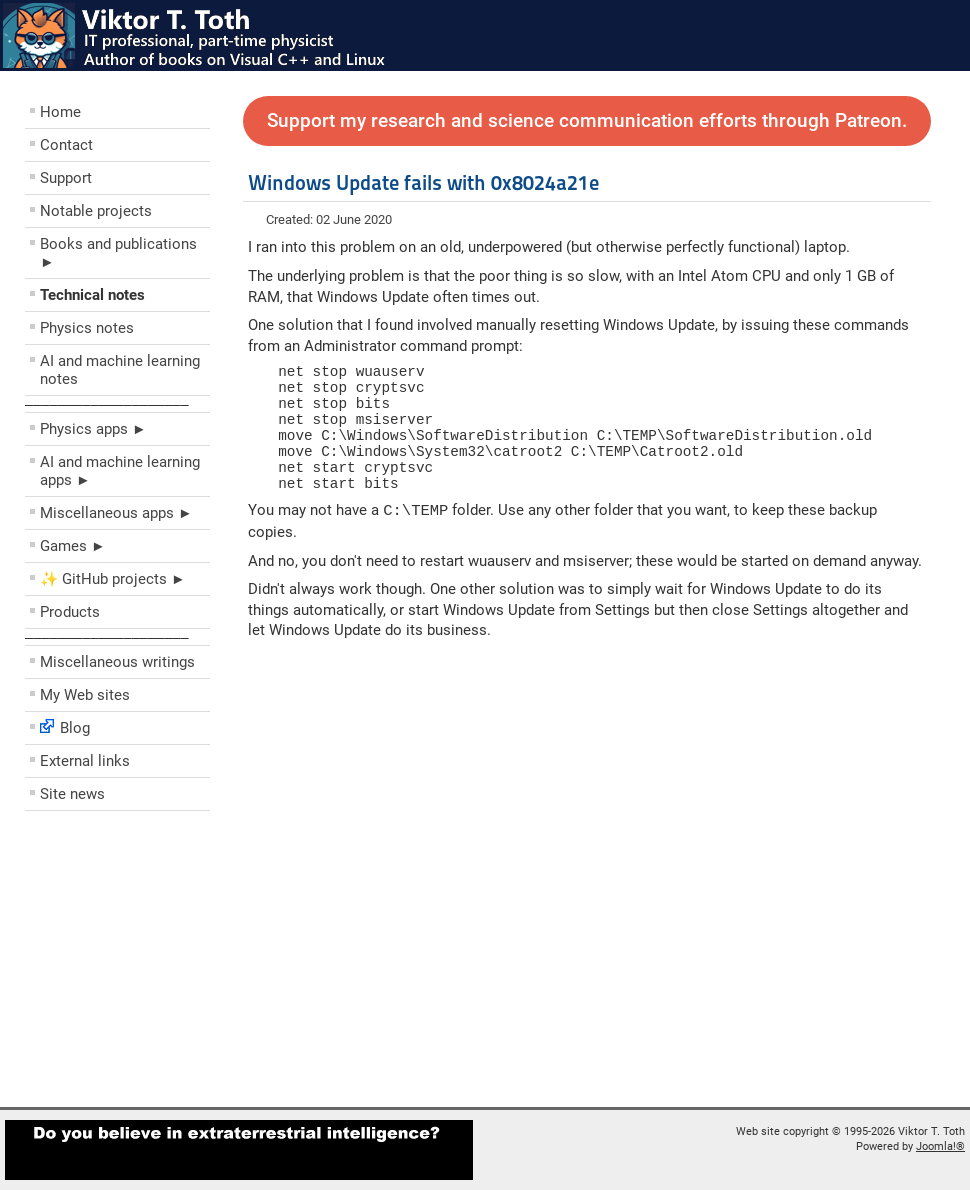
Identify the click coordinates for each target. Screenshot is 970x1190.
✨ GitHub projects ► (113, 579)
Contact (66, 145)
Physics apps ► (93, 429)
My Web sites (85, 695)
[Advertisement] (145, 964)
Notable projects (96, 211)
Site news (72, 794)
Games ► (73, 546)
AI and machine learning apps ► (120, 471)
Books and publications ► (118, 253)
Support (66, 178)
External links (85, 761)
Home (60, 112)
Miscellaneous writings (117, 662)
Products (70, 612)
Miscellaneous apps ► (116, 513)
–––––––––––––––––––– (107, 404)
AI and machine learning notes (120, 370)
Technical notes (92, 295)
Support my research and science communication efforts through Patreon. (587, 121)
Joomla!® (940, 1146)
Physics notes (87, 328)
